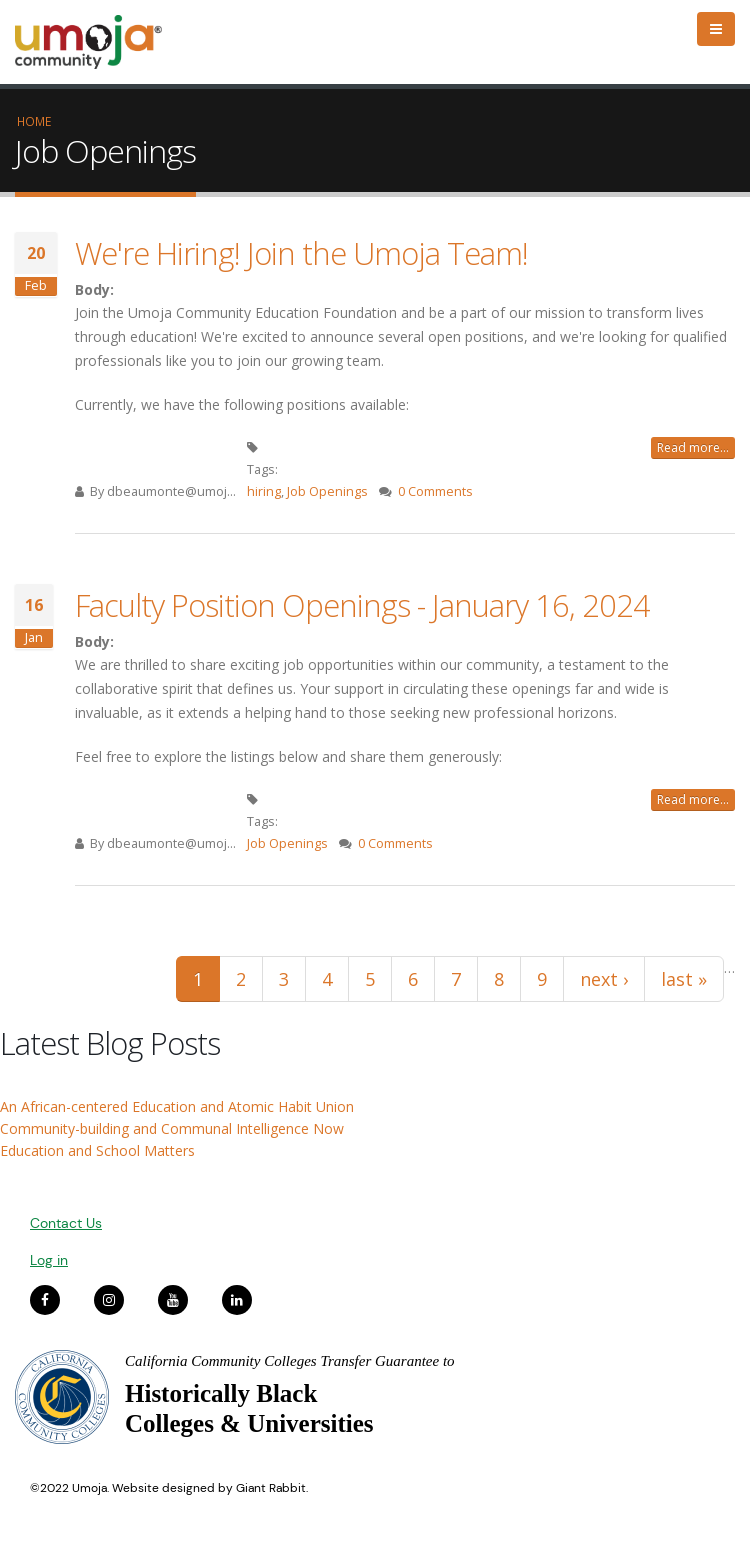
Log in (49, 1260)
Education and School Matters (97, 1150)
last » (684, 979)
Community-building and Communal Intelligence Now (172, 1128)
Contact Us (66, 1223)
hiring (264, 491)
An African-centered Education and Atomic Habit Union (177, 1106)
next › (604, 979)
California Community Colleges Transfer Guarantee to (290, 1361)
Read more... (693, 447)
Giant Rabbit (271, 1488)
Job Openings (327, 491)
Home (34, 121)
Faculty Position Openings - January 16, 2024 (362, 605)
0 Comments (435, 491)
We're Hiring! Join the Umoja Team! (301, 253)
